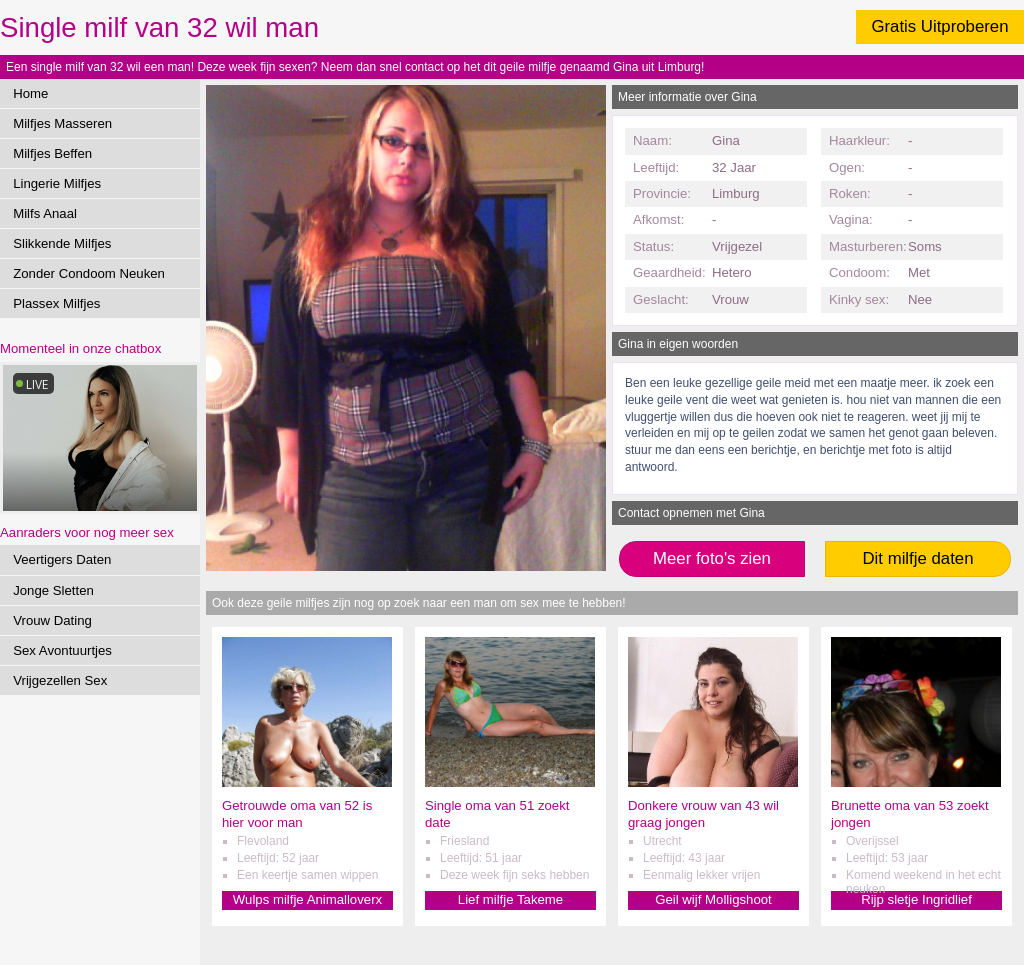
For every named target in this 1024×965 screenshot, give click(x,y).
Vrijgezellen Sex (60, 680)
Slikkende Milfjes (62, 243)
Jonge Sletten (53, 590)
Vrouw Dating (52, 620)
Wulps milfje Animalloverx (307, 899)
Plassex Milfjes (56, 303)
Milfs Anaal (45, 213)
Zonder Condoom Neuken (89, 273)
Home (30, 93)
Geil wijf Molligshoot (713, 899)
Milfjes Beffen (52, 153)
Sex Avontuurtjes (62, 650)
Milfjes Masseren (62, 123)
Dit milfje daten (917, 558)
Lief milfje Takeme (510, 899)
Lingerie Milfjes (57, 183)
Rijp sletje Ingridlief (916, 899)
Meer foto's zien (712, 558)
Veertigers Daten (62, 559)
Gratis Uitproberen (939, 26)
